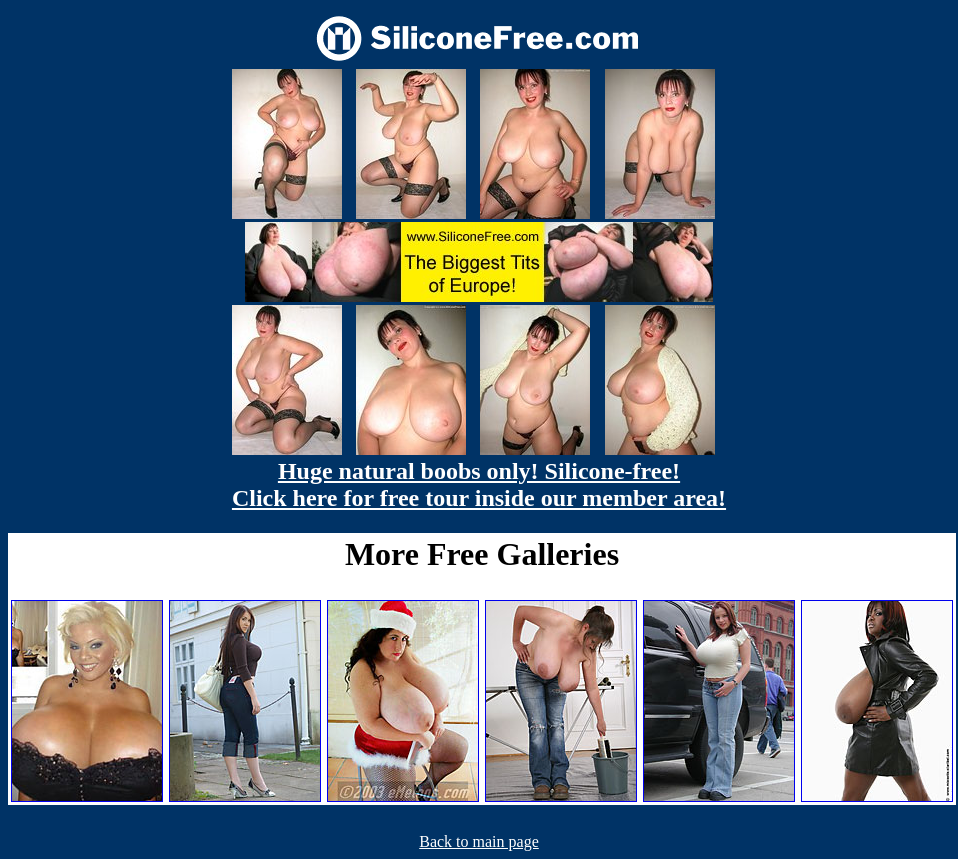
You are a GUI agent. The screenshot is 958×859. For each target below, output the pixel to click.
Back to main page (479, 841)
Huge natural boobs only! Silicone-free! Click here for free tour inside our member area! (479, 484)
